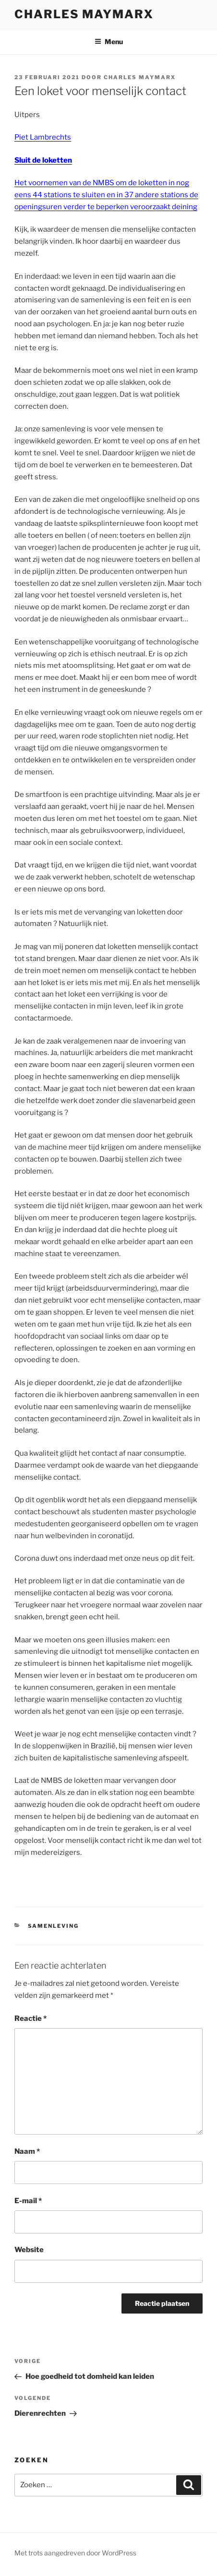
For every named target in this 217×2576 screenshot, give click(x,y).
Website (29, 2249)
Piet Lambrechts (42, 137)
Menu (109, 41)
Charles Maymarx (84, 14)
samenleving (53, 1926)
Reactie (30, 2018)
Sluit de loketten (43, 160)
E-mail (28, 2200)
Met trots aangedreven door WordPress (75, 2553)
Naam (27, 2151)
